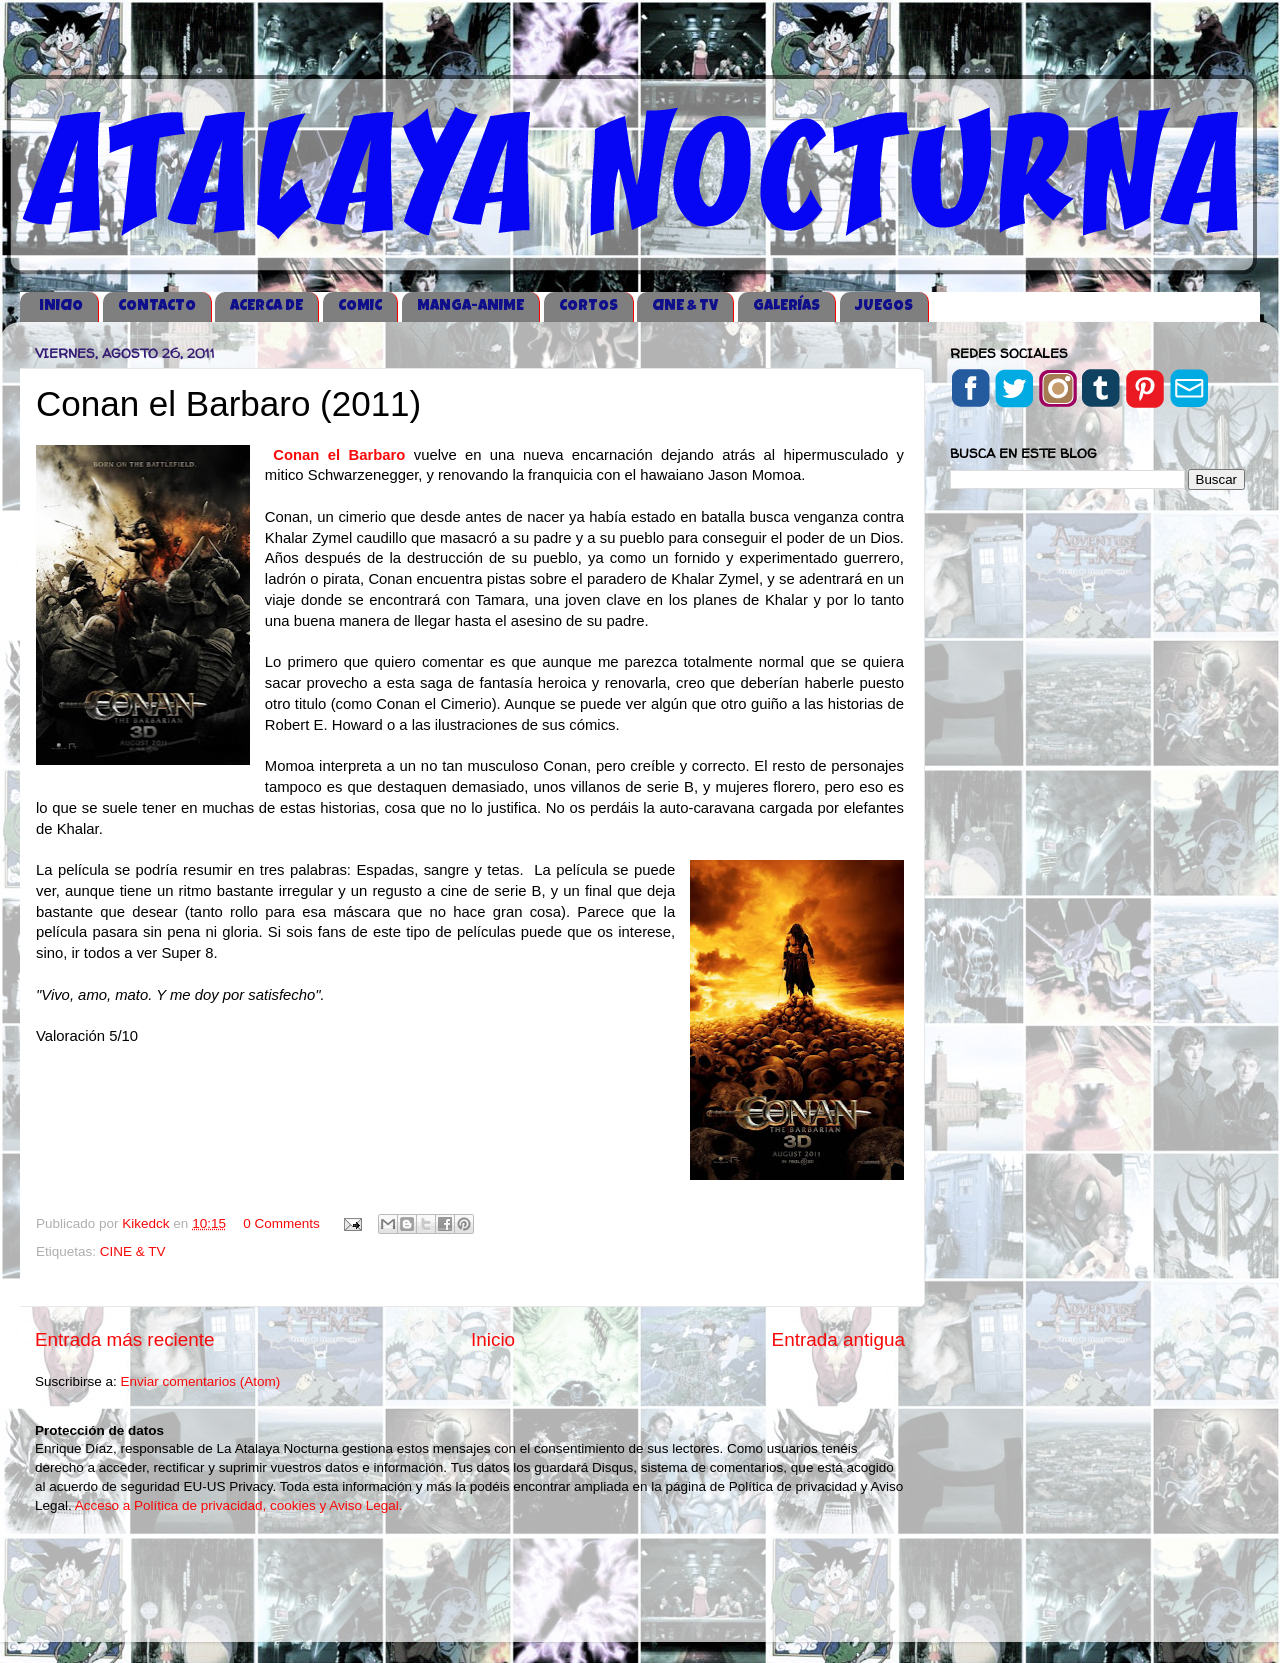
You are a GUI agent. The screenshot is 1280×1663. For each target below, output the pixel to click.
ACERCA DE (266, 306)
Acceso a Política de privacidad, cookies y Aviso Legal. (239, 1505)
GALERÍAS (786, 306)
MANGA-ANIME (470, 306)
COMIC (360, 306)
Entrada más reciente (125, 1339)
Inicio (493, 1339)
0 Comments (281, 1223)
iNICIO (61, 306)
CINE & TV (685, 306)
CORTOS (588, 306)
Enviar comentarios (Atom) (201, 1381)
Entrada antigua (838, 1339)
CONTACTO (157, 306)
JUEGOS (884, 306)
